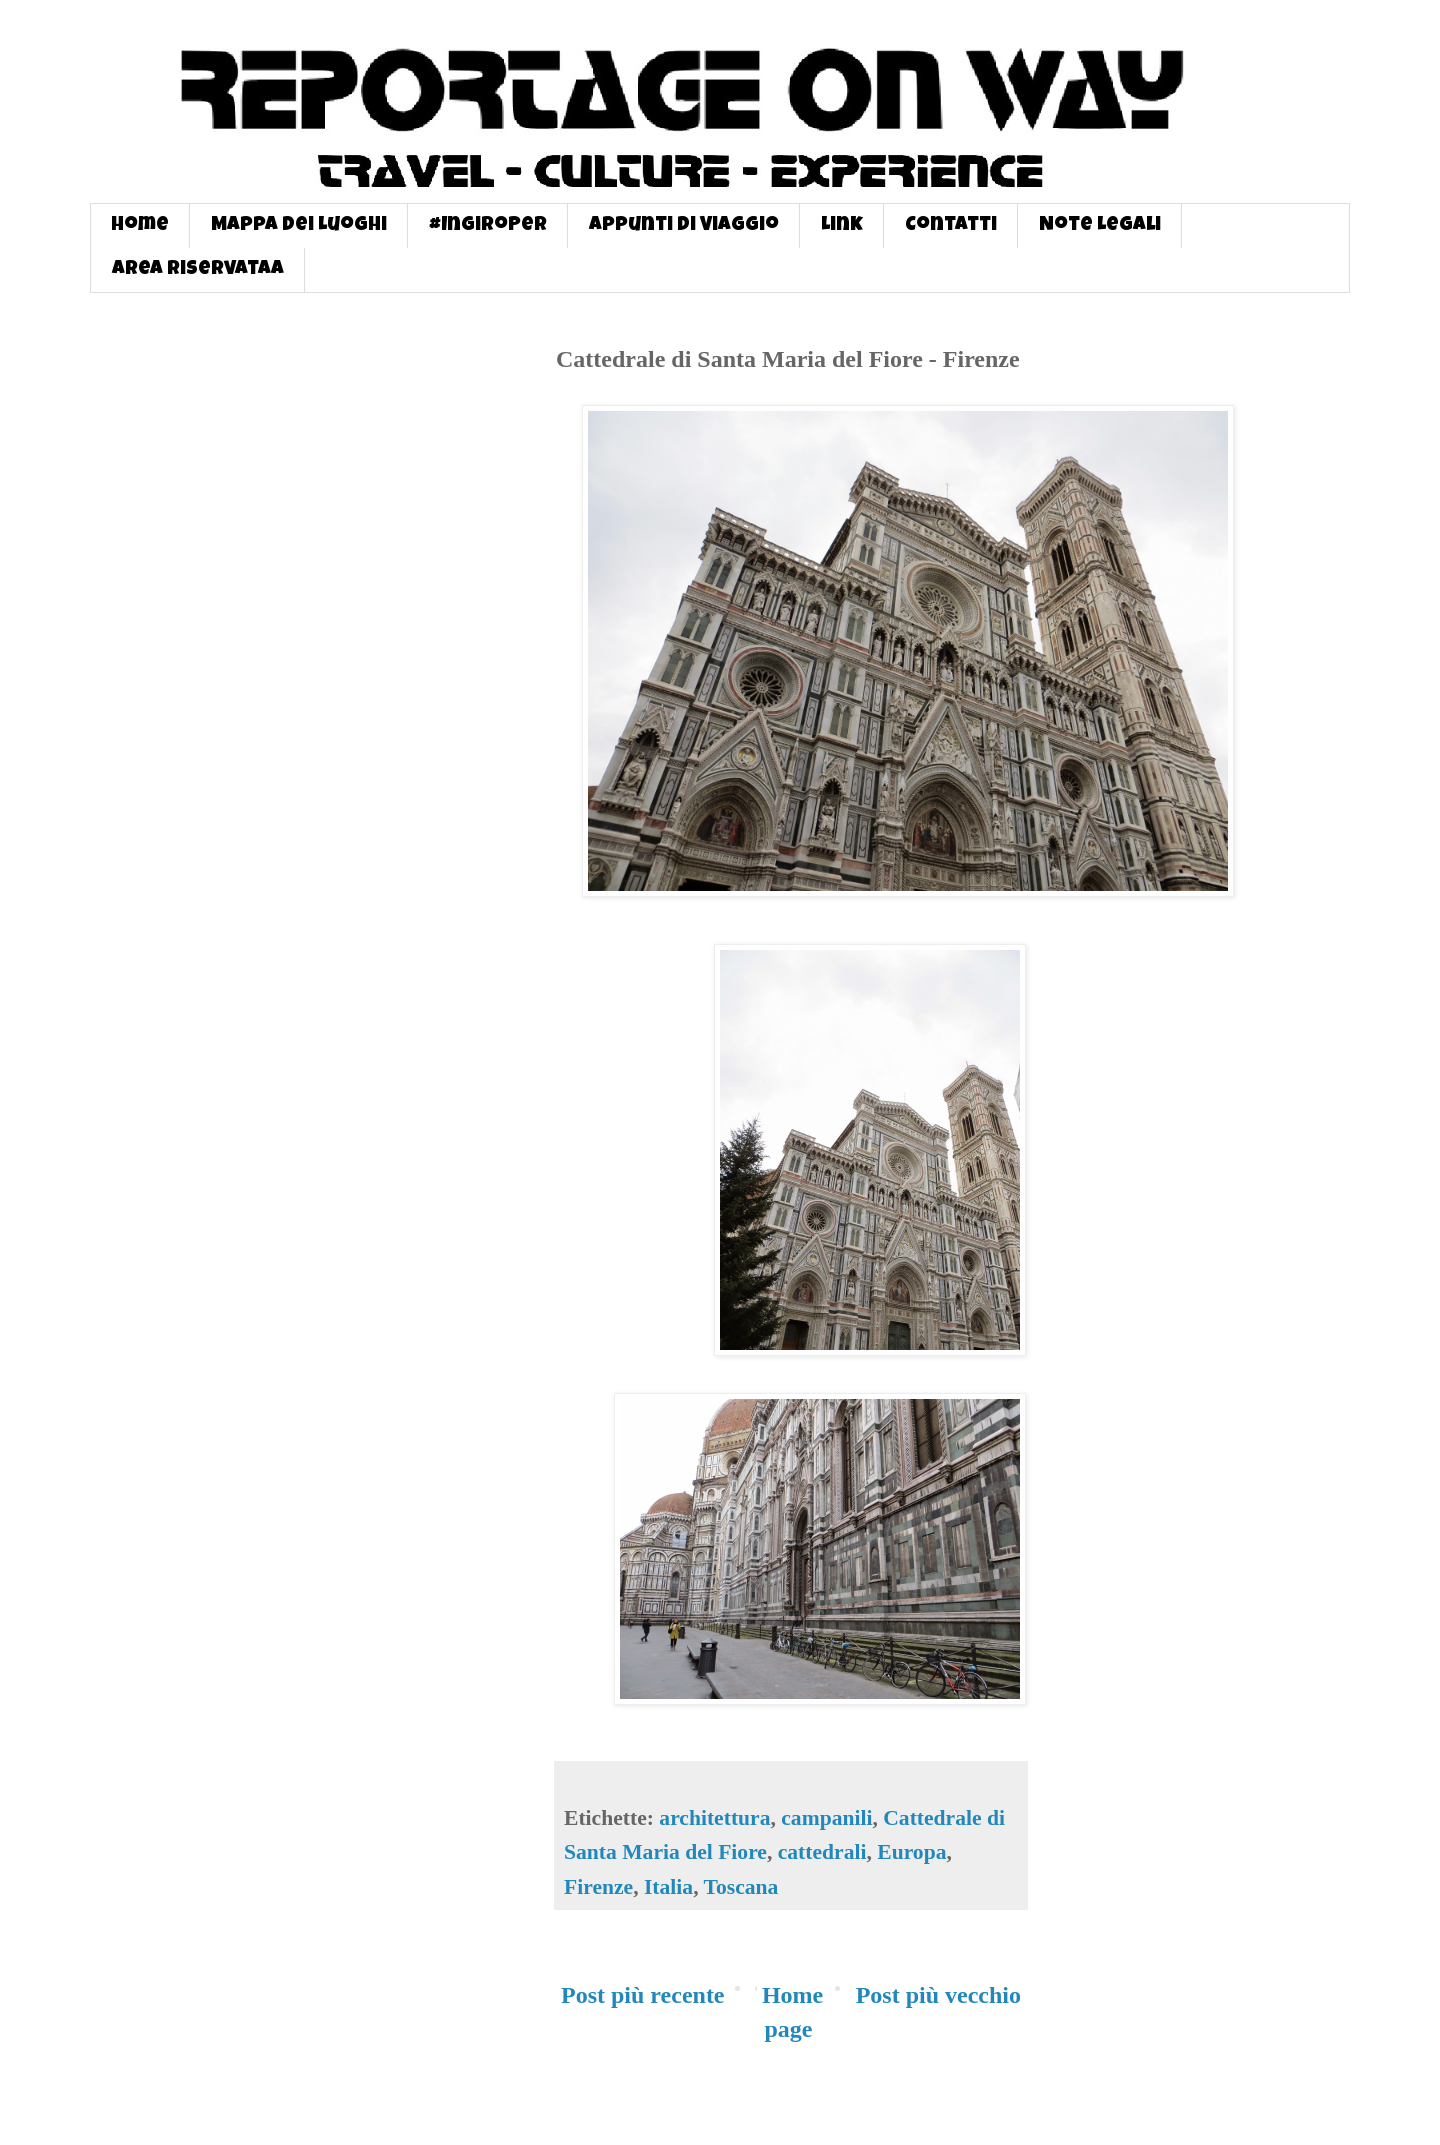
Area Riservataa (198, 270)
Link (842, 226)
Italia (668, 1887)
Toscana (741, 1887)
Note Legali (1100, 226)
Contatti (951, 226)
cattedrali (822, 1852)
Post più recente (643, 1995)
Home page (792, 2012)
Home (140, 226)
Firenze (598, 1887)
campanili (826, 1818)
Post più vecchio (938, 1995)
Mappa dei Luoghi (299, 226)
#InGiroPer (488, 226)
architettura (714, 1818)
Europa (911, 1852)
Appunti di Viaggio (684, 226)
